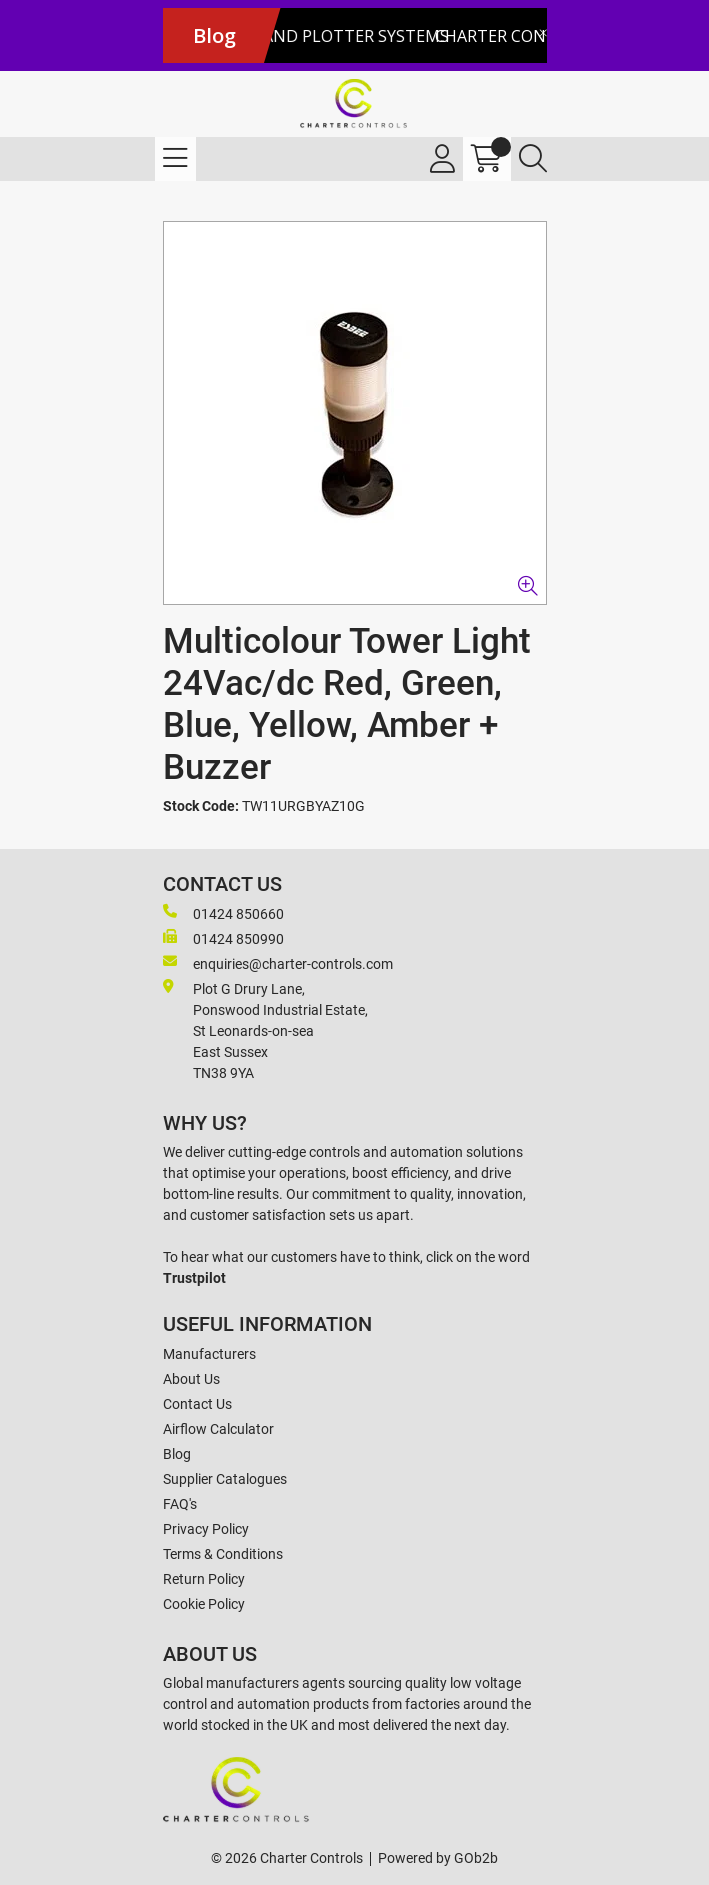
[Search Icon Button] (533, 159)
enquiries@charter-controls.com (278, 963)
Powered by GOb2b (438, 1858)
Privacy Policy (206, 1529)
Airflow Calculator (218, 1429)
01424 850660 (223, 913)
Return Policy (204, 1579)
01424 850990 (223, 938)
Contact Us (197, 1404)
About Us (191, 1379)
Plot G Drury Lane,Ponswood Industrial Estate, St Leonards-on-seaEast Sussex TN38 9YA (265, 1030)
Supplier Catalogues (225, 1479)
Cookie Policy (204, 1604)
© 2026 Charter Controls (287, 1858)
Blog (177, 1454)
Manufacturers (209, 1354)
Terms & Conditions (223, 1554)
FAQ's (180, 1504)
